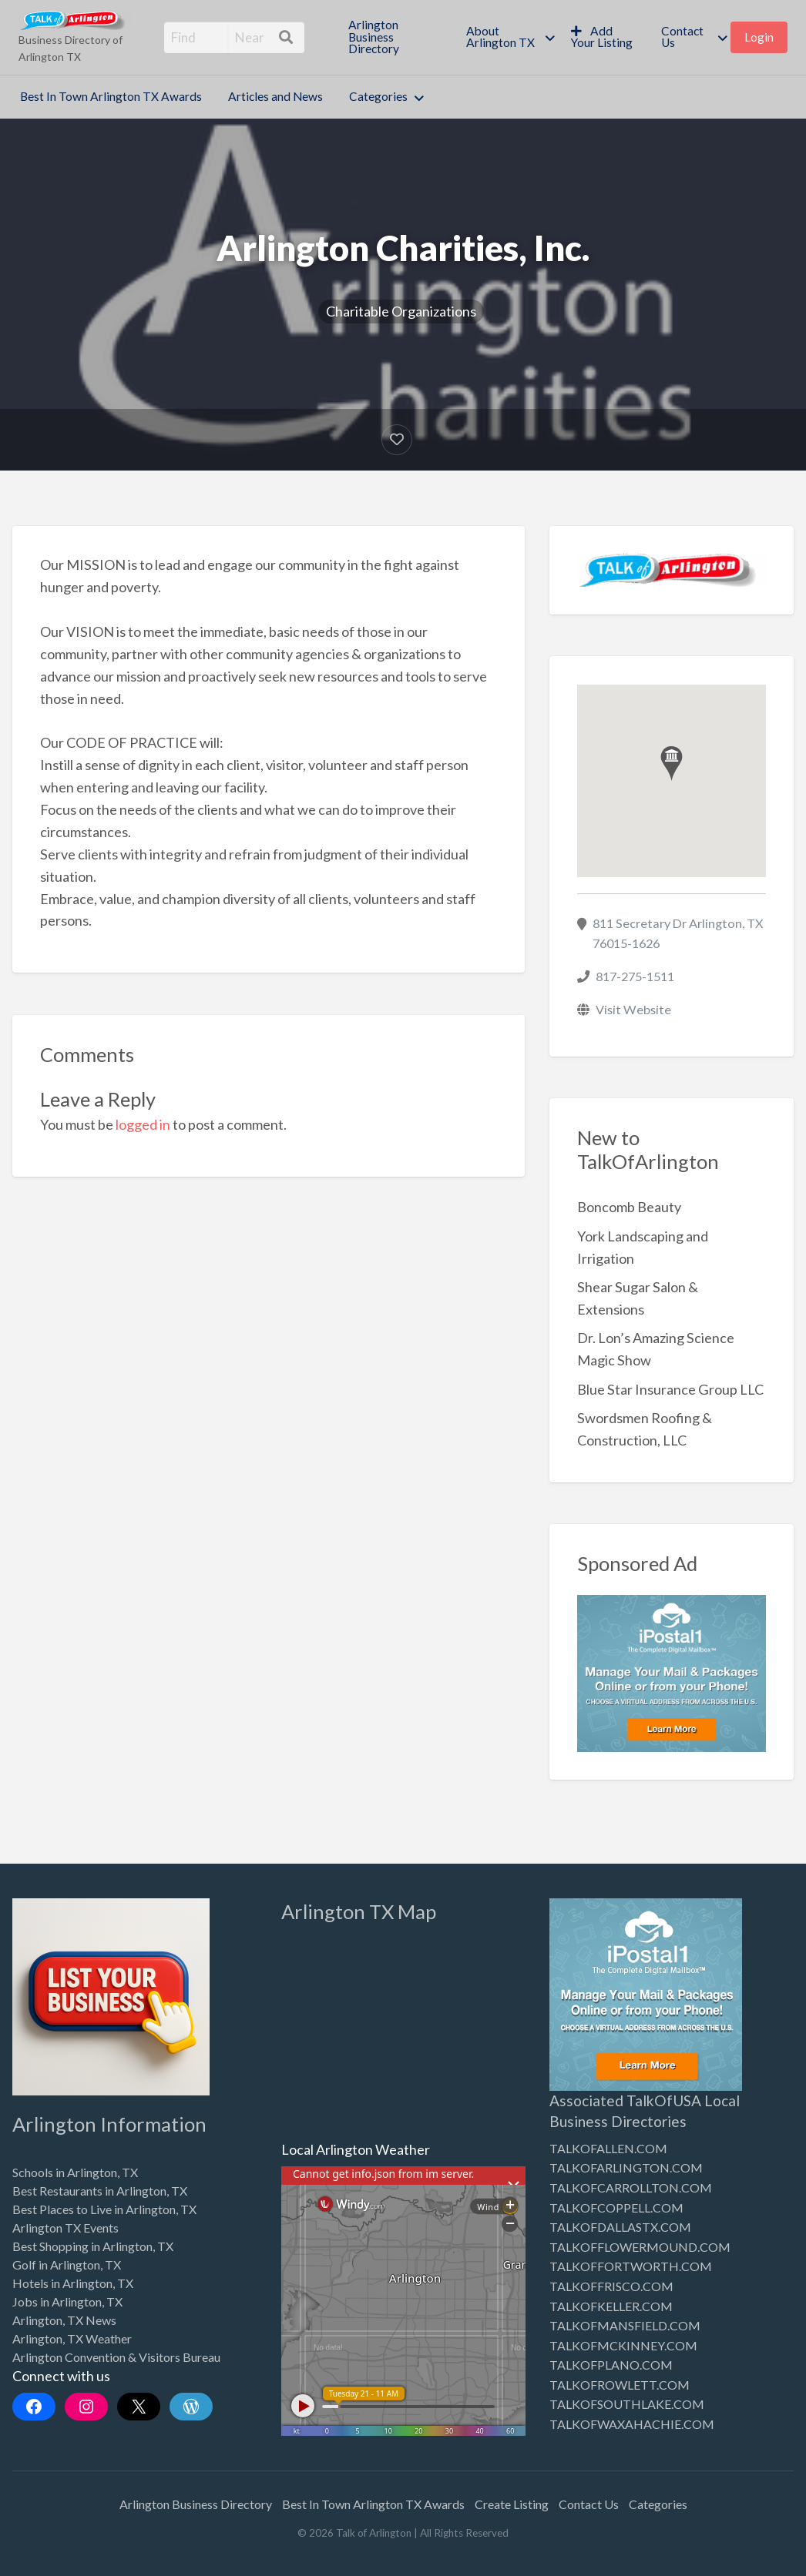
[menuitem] (394, 37)
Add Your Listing (602, 37)
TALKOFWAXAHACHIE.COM (631, 2424)
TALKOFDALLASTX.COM (620, 2226)
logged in (143, 1124)
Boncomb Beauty (629, 1206)
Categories (378, 96)
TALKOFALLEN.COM (608, 2148)
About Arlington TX (500, 37)
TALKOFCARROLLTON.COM (630, 2187)
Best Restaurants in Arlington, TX (99, 2190)
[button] (671, 763)
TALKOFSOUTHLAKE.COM (626, 2404)
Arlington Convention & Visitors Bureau (116, 2357)
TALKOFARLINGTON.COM (626, 2167)
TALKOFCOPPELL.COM (616, 2207)
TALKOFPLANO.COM (611, 2364)
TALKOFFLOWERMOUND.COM (639, 2246)
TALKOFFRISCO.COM (611, 2286)
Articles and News (275, 96)
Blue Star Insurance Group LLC (670, 1389)
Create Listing (512, 2504)
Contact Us (682, 37)
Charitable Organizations (401, 311)
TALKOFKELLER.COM (611, 2306)
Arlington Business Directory (373, 36)
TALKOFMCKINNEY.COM (623, 2345)
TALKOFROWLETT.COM (619, 2384)
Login (759, 37)
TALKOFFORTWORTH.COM (630, 2266)
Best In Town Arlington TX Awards (111, 96)
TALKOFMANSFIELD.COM (624, 2325)
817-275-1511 (635, 976)
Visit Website (633, 1009)
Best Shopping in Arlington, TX (92, 2246)
